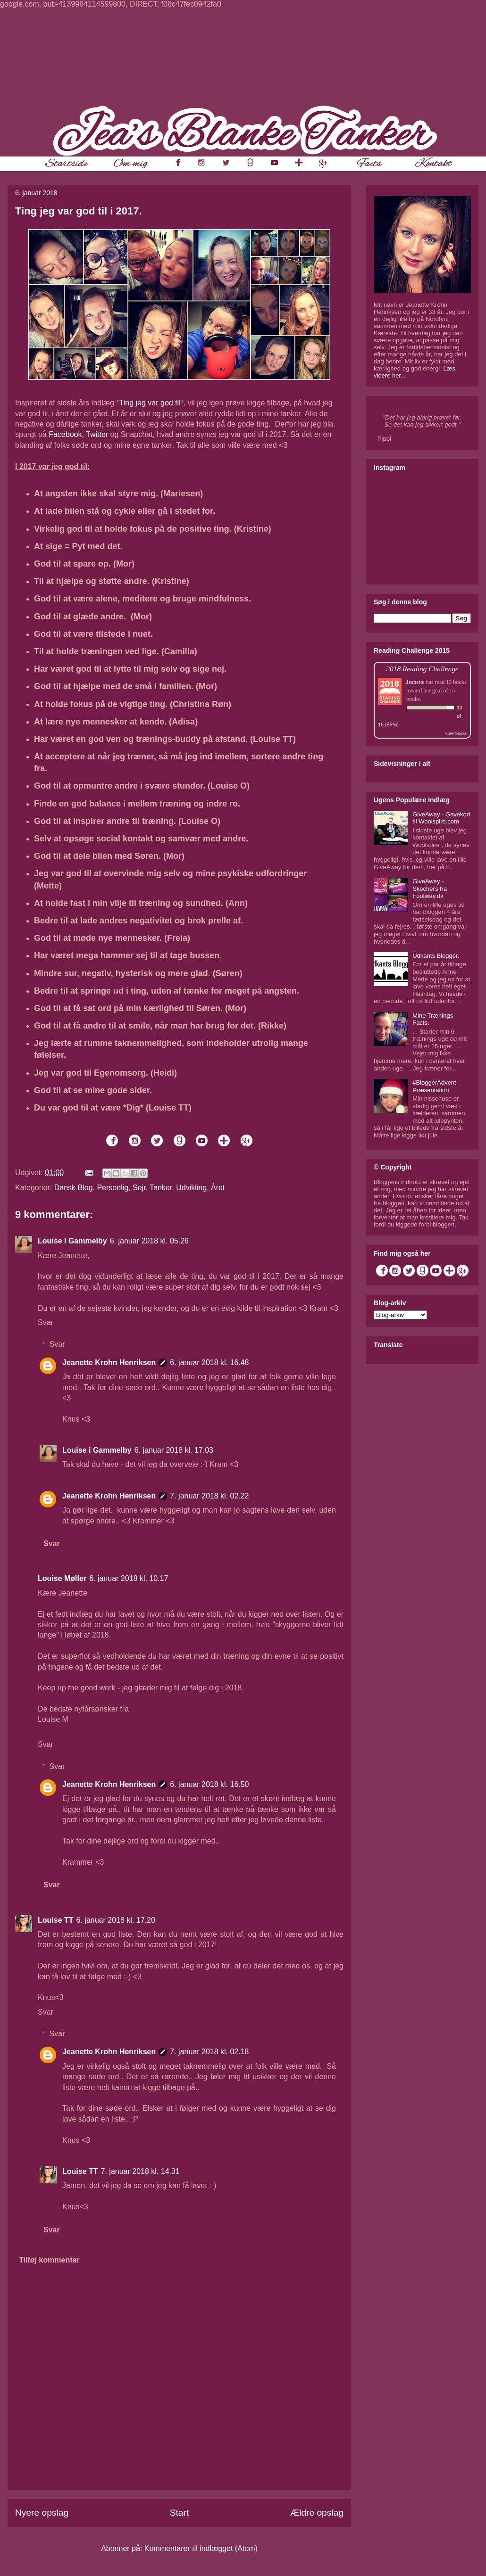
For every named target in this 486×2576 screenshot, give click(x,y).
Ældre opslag (317, 2513)
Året (218, 1188)
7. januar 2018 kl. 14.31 (140, 2171)
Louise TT (56, 1920)
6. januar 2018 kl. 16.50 (209, 1784)
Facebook (65, 434)
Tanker (161, 1188)
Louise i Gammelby (72, 1241)
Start (179, 2513)
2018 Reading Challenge (422, 669)
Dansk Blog (73, 1188)
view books (456, 733)
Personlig (112, 1188)
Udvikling (191, 1188)
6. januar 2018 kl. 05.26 (149, 1241)
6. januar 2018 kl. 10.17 (128, 1578)
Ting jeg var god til (150, 403)
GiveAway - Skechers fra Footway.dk (429, 888)
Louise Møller (62, 1578)
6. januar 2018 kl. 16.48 (209, 1362)
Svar (45, 1322)
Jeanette (415, 682)
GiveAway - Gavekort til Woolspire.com (441, 818)
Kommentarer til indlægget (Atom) (201, 2548)
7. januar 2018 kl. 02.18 (209, 2052)
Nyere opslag (41, 2513)
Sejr (139, 1188)
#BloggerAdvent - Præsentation (436, 1086)
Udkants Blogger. (435, 955)
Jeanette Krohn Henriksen (109, 1362)
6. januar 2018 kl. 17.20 (115, 1920)
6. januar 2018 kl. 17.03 (173, 1450)
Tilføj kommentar (49, 2260)
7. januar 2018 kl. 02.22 (209, 1496)
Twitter (97, 434)
